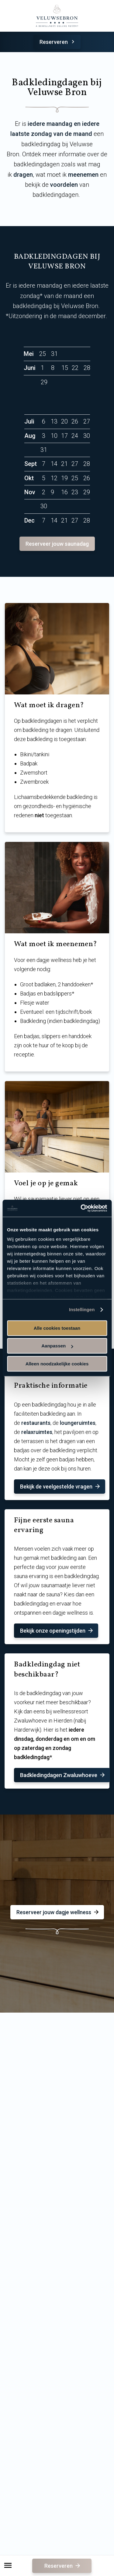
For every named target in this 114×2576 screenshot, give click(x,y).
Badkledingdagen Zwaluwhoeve (63, 1775)
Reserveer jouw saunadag (57, 544)
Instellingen (82, 1309)
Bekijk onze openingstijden (57, 1630)
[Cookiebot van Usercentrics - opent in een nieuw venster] (81, 1208)
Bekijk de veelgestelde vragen (60, 1486)
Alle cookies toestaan (57, 1328)
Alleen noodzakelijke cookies (57, 1363)
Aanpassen (57, 1345)
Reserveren (58, 42)
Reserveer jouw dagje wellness (58, 1912)
